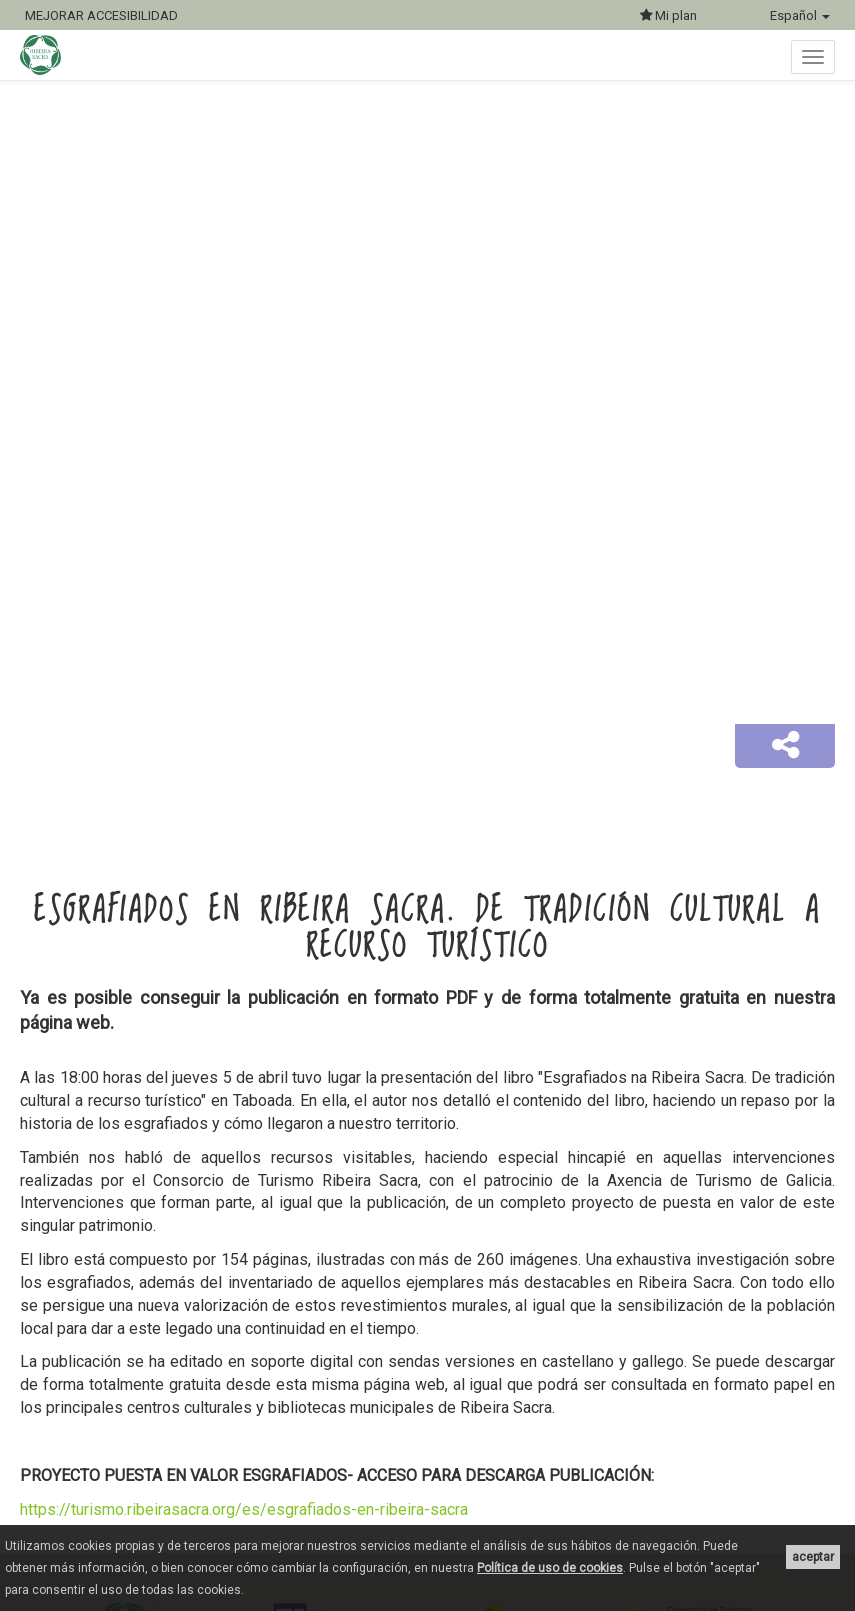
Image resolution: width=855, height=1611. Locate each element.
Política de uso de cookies (550, 1568)
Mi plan (668, 15)
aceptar (813, 1557)
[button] (785, 746)
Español (800, 15)
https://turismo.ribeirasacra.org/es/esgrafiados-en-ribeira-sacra (244, 1509)
